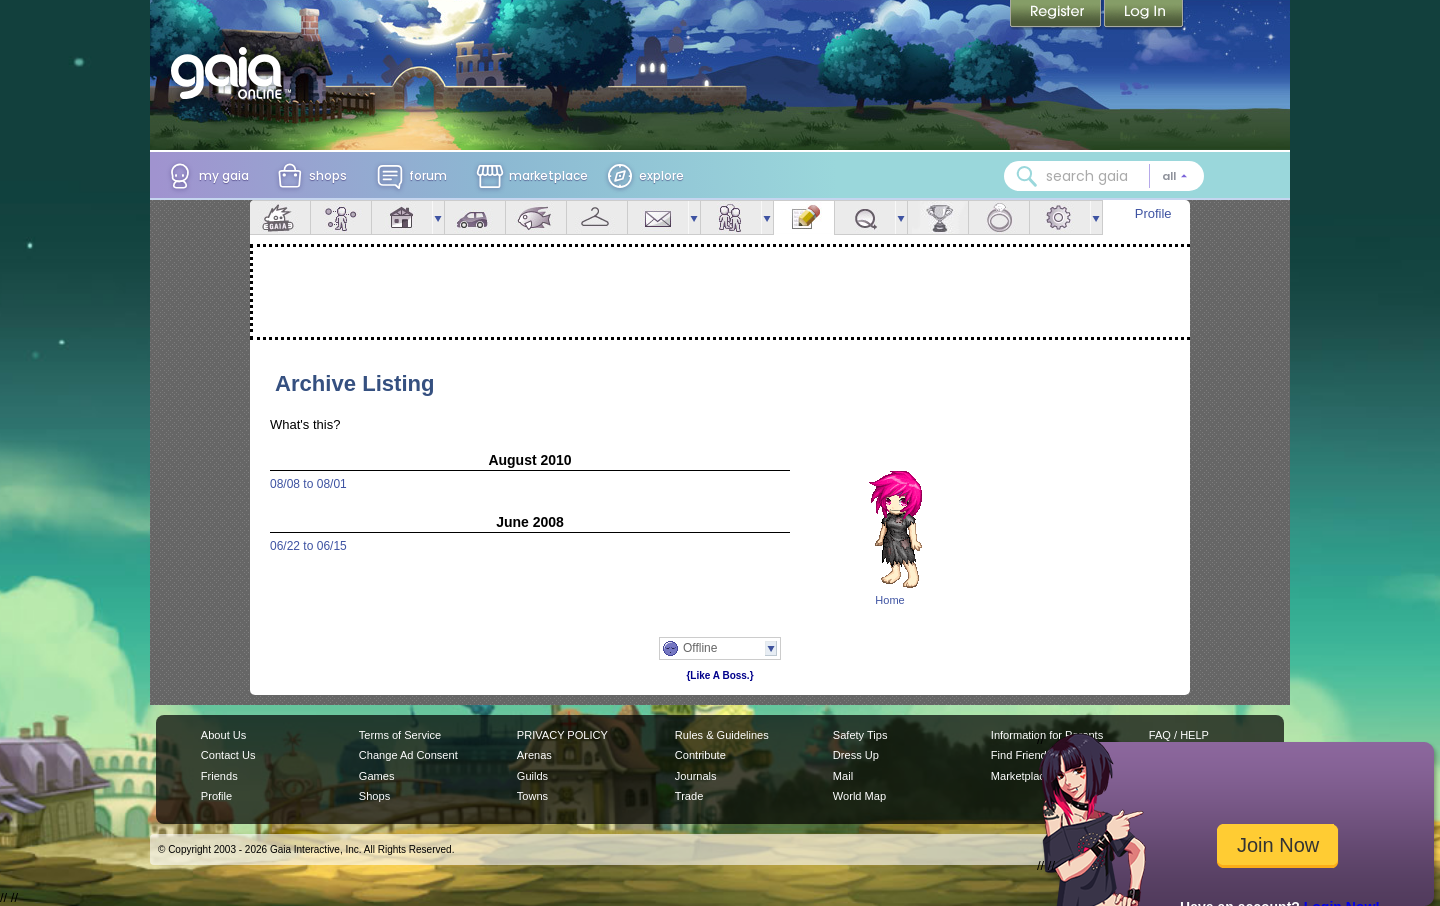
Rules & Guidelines (722, 735)
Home (889, 600)
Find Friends (1021, 755)
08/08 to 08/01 (308, 484)
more (438, 217)
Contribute (700, 755)
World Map (859, 796)
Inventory (597, 217)
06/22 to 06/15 (308, 546)
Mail (658, 217)
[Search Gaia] (1027, 176)
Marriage (999, 217)
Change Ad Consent (408, 755)
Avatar (341, 217)
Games (377, 776)
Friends (731, 217)
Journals (696, 776)
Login (1144, 15)
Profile (1153, 213)
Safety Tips (860, 735)
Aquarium (536, 217)
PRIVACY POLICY (562, 735)
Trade (689, 796)
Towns (532, 796)
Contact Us (228, 755)
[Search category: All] (1175, 176)
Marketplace (1021, 776)
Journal (804, 217)
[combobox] (1104, 176)
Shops (374, 796)
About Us (223, 735)
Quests (865, 217)
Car (475, 217)
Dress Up (856, 755)
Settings (1060, 217)
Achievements (938, 217)
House (402, 217)
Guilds (532, 776)
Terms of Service (400, 735)
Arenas (534, 755)
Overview (280, 217)
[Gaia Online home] (231, 73)
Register (1057, 15)
